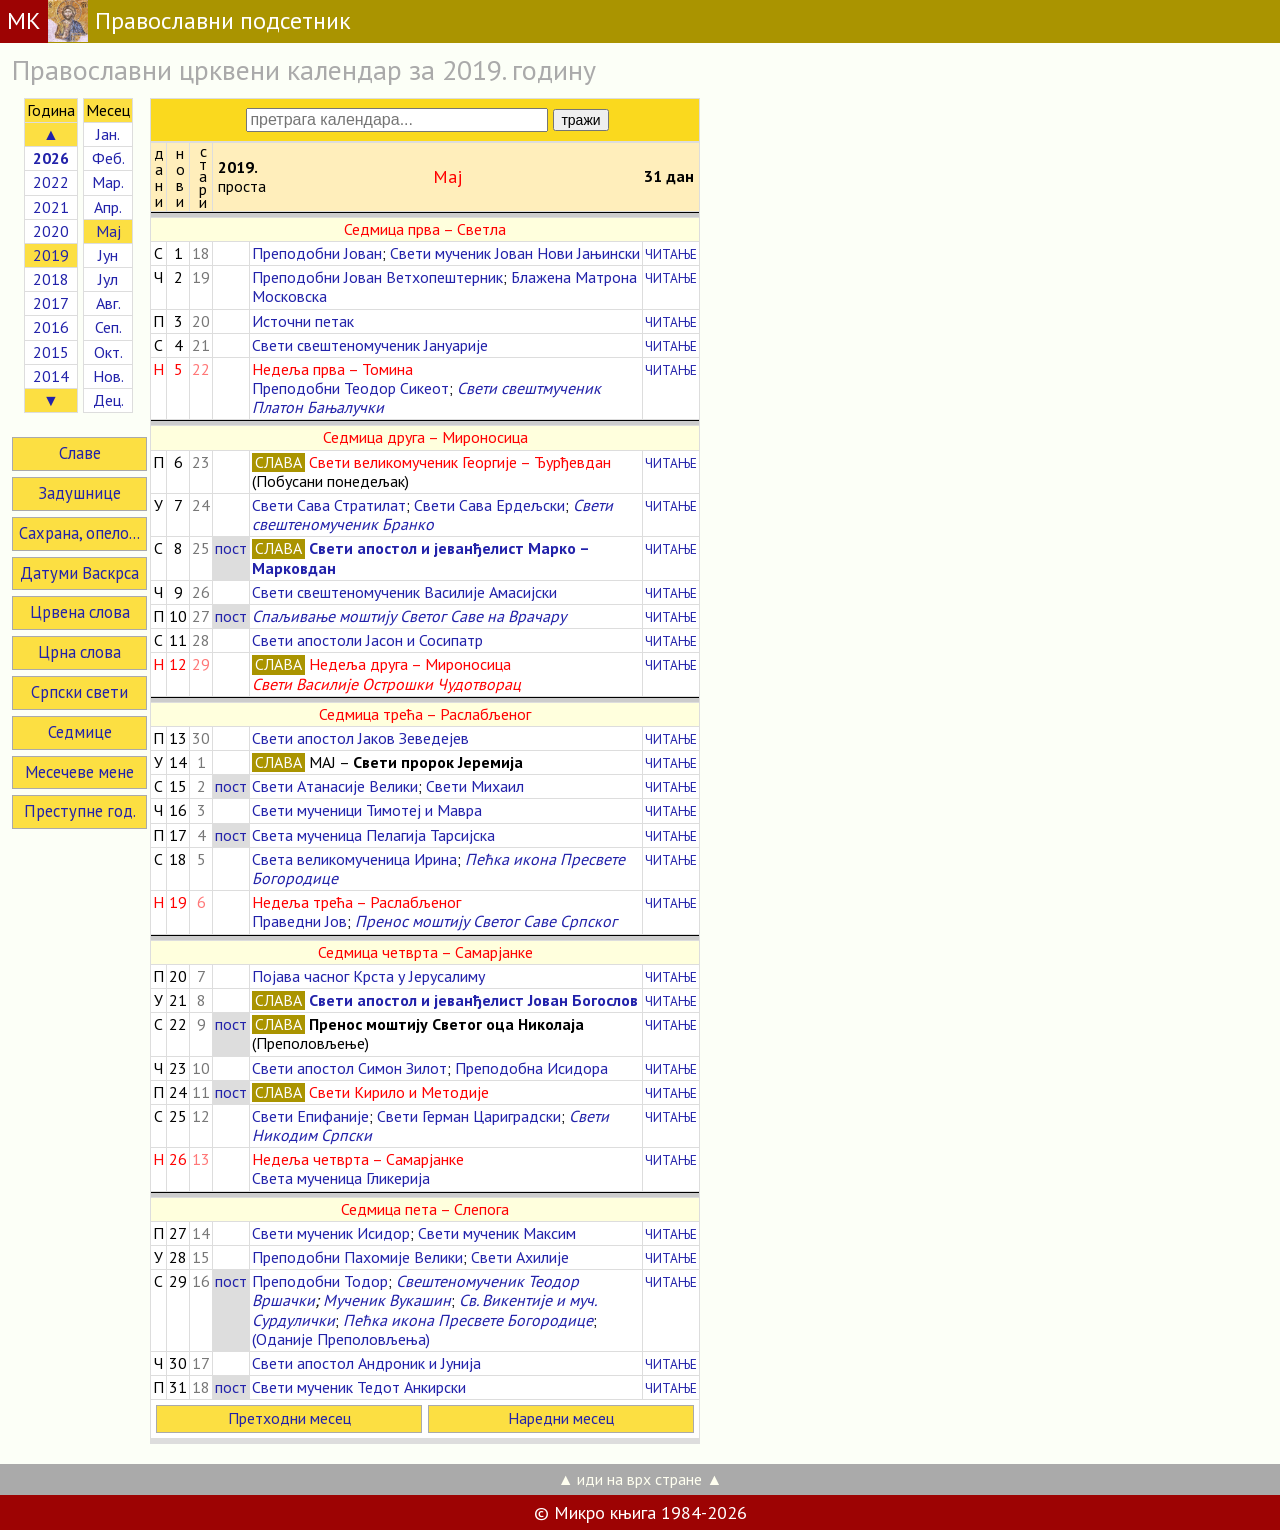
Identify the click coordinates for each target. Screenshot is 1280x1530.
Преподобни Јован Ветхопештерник (377, 277)
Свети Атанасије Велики (335, 786)
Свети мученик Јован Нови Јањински (515, 253)
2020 (51, 231)
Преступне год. (80, 811)
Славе (80, 453)
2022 (51, 182)
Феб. (108, 158)
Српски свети (79, 692)
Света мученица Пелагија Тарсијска (373, 835)
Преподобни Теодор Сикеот (350, 388)
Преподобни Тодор (320, 1281)
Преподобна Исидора (531, 1068)
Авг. (108, 303)
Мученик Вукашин (387, 1300)
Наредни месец (561, 1418)
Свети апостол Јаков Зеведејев (360, 738)
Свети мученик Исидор (331, 1233)
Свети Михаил (475, 786)
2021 (51, 207)
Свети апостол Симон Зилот (349, 1068)
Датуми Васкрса (79, 573)
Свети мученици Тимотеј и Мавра (367, 810)
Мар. (108, 182)
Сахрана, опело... (79, 533)
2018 (51, 279)
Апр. (108, 207)
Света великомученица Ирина (354, 859)
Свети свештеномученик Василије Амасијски (404, 592)
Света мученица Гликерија (341, 1178)
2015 (51, 352)
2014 (51, 376)
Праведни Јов (299, 921)
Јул (108, 279)
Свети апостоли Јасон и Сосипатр (367, 640)
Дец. (108, 400)
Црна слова (79, 652)
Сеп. (108, 327)
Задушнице (79, 493)
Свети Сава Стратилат (329, 505)
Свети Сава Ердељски (489, 505)
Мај (108, 231)
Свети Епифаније (310, 1116)
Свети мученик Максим (497, 1233)
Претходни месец (289, 1418)
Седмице (80, 732)
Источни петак (303, 321)
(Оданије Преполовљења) (341, 1339)
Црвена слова (80, 612)
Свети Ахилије (520, 1257)
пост (231, 548)
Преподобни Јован (317, 253)
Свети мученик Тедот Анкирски (359, 1387)
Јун (108, 255)
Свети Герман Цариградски (469, 1116)
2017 (51, 303)
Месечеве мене (79, 772)
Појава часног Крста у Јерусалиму (368, 976)
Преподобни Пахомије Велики (357, 1257)
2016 (51, 327)
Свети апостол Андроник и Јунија (366, 1363)
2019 (51, 255)
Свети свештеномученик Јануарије (370, 345)
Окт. (108, 352)
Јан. (108, 134)
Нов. (108, 376)
